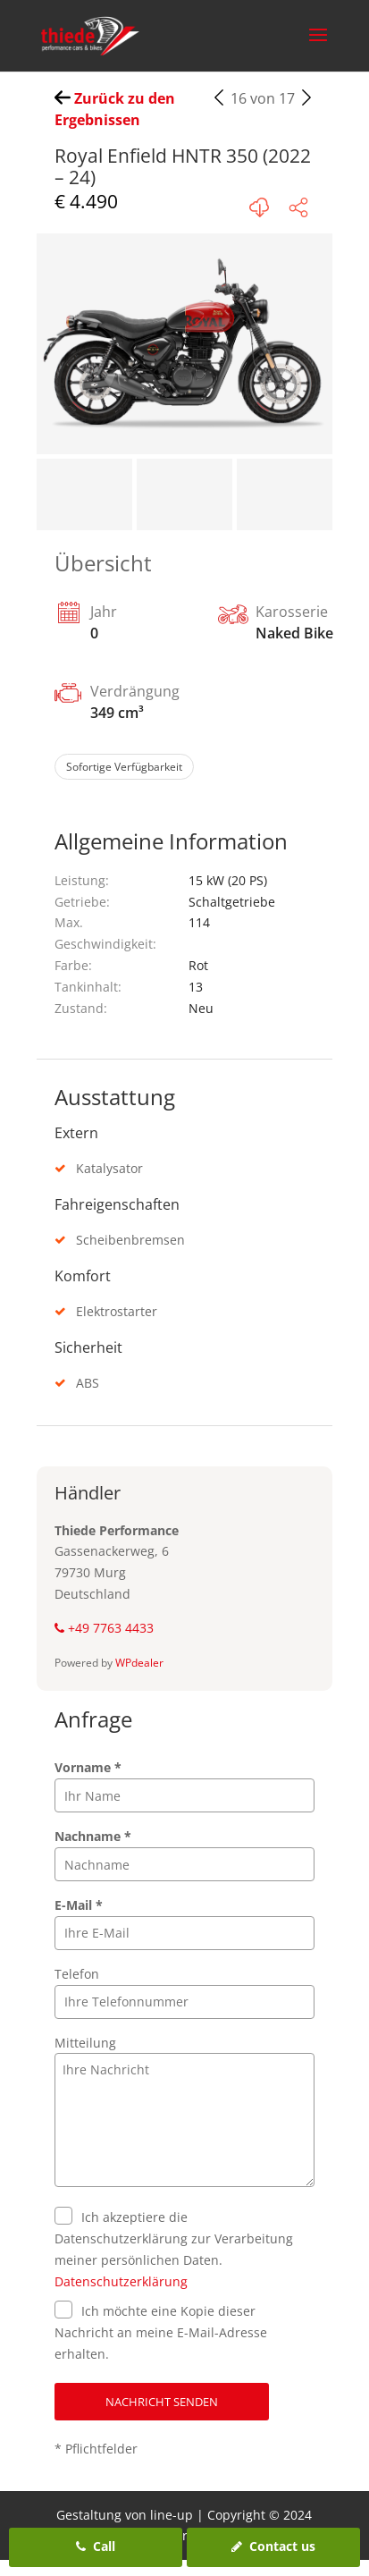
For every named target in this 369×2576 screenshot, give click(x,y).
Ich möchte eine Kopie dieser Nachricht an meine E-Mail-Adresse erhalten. (161, 2332)
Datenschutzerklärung (121, 2281)
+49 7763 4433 (104, 1627)
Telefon (77, 1973)
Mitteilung (85, 2042)
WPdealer (139, 1662)
